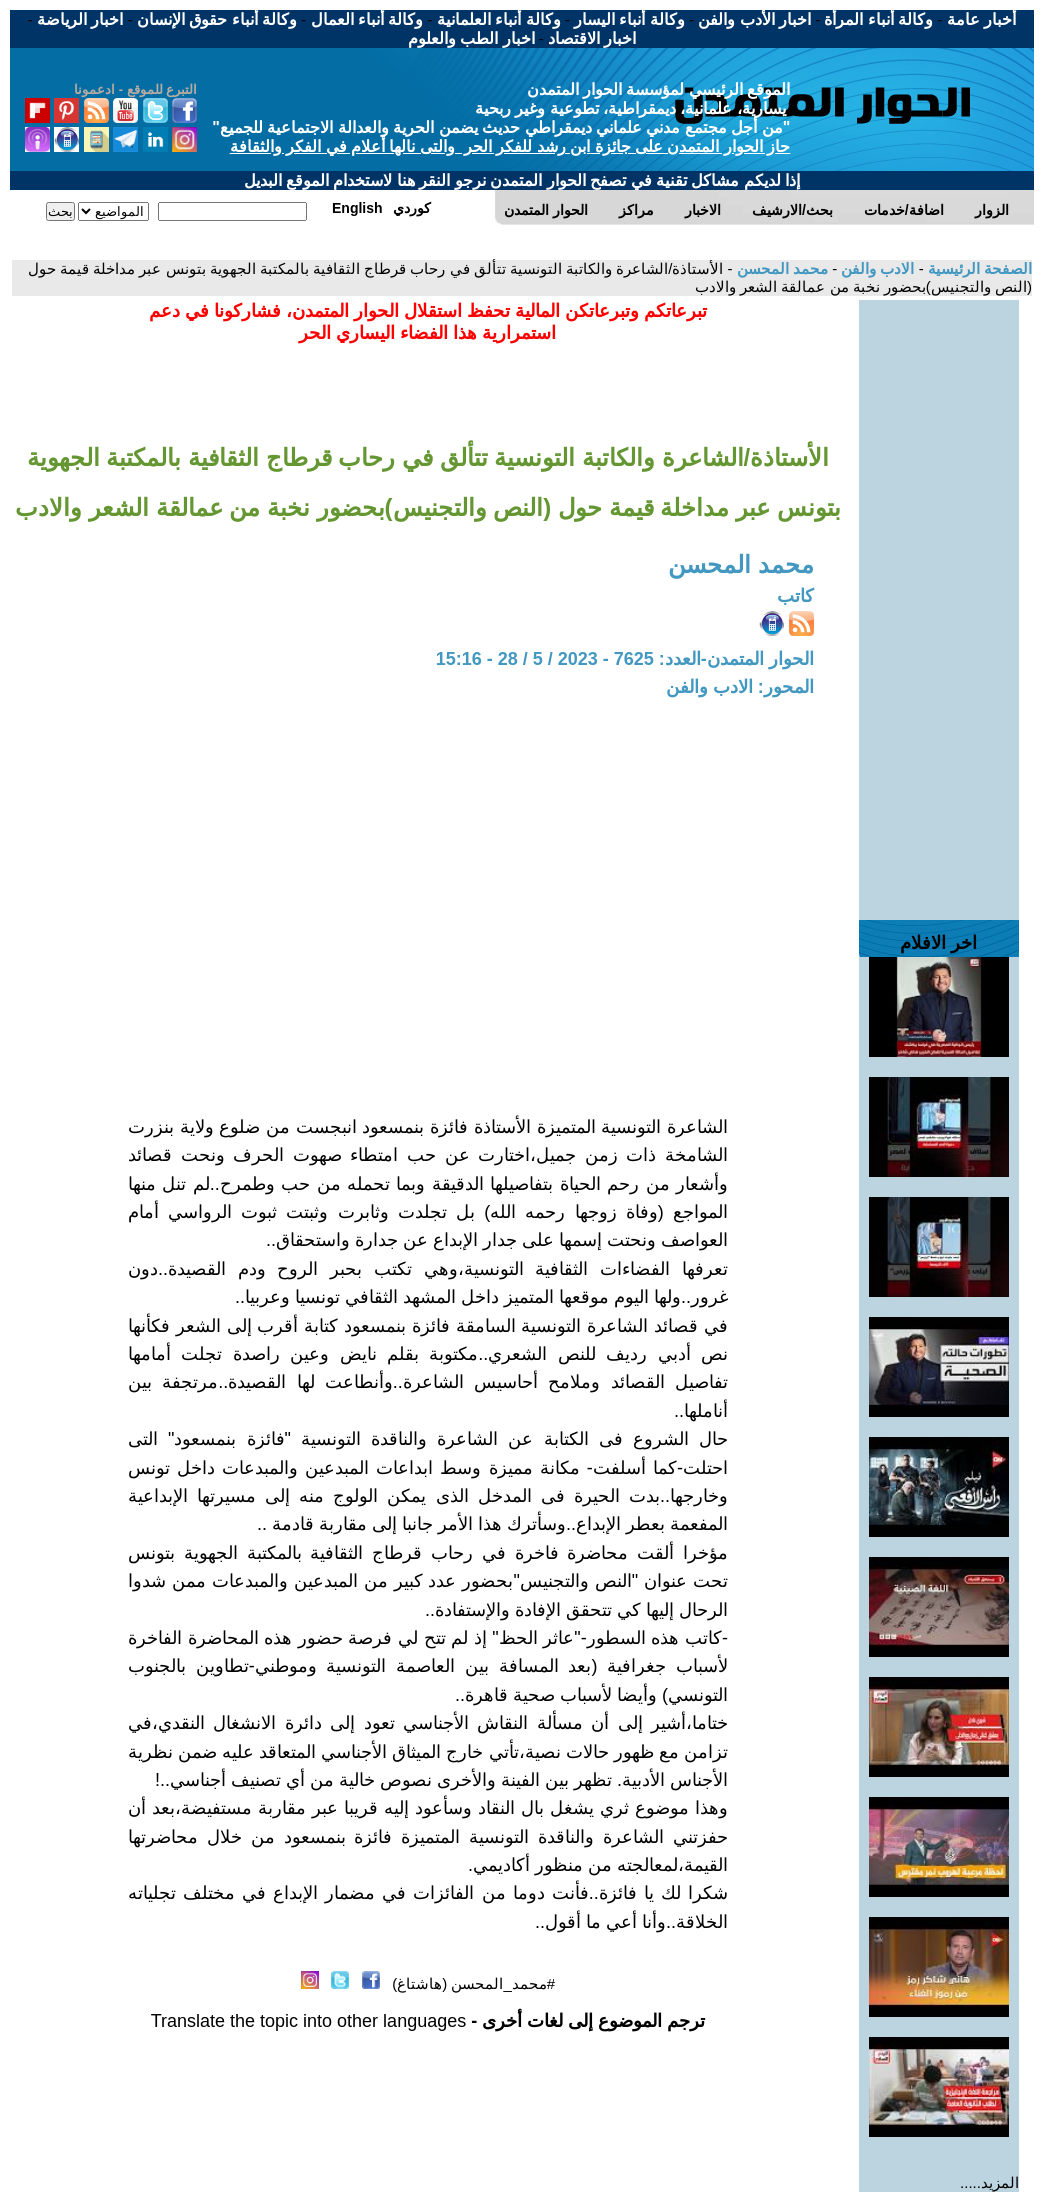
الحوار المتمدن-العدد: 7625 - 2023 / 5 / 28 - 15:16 (625, 659)
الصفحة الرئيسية (978, 268)
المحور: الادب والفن (740, 687)
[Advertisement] (939, 600)
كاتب (795, 596)
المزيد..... (989, 2182)
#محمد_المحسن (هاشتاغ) (473, 1983)
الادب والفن (875, 268)
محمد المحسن (780, 268)
